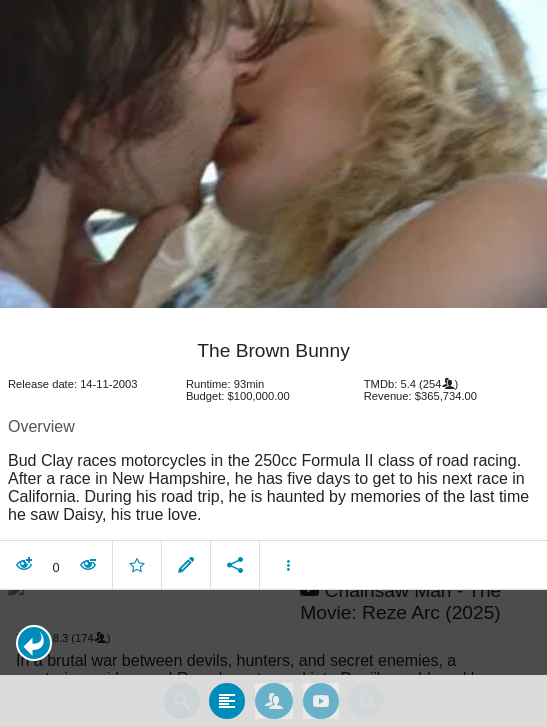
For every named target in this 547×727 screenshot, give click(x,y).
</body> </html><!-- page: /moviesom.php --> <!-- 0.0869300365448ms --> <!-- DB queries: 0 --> (273, 363)
